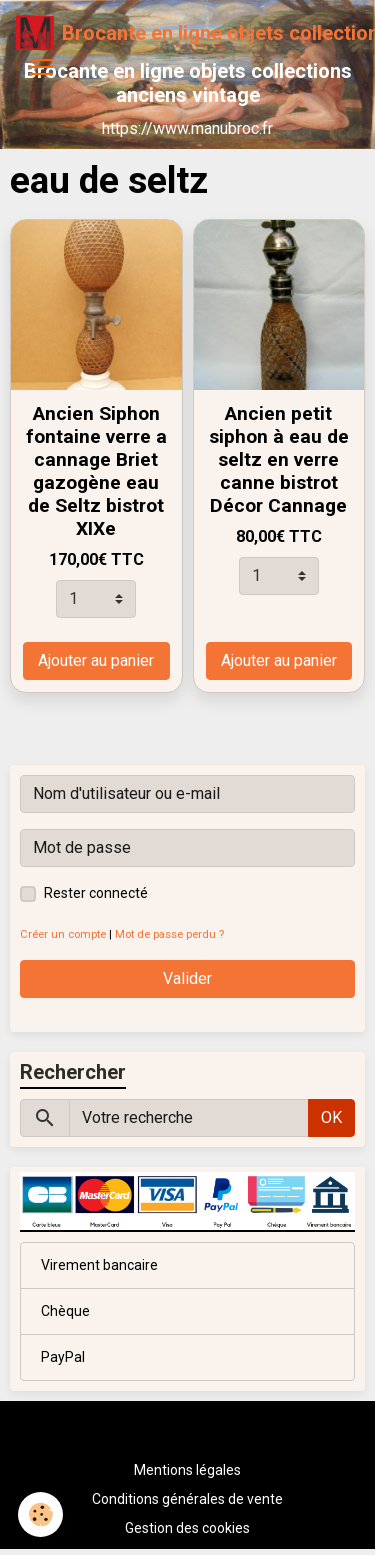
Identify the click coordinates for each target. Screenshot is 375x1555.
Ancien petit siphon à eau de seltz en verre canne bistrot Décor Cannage (279, 459)
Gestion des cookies (187, 1528)
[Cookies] (40, 1514)
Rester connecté (96, 893)
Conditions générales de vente (187, 1499)
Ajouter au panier (96, 660)
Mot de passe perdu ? (169, 934)
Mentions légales (187, 1470)
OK (331, 1117)
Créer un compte (63, 934)
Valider (187, 978)
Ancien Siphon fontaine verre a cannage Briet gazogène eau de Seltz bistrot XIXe (96, 471)
